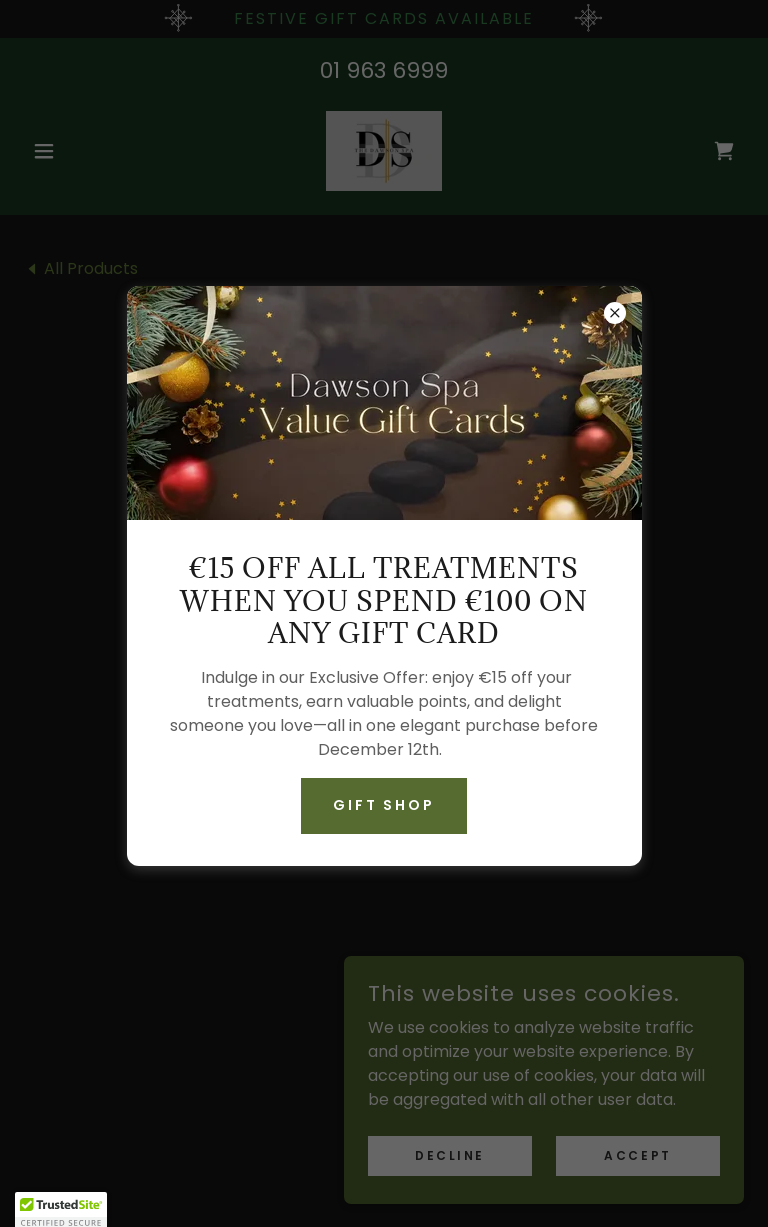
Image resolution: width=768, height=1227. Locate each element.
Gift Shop (384, 805)
